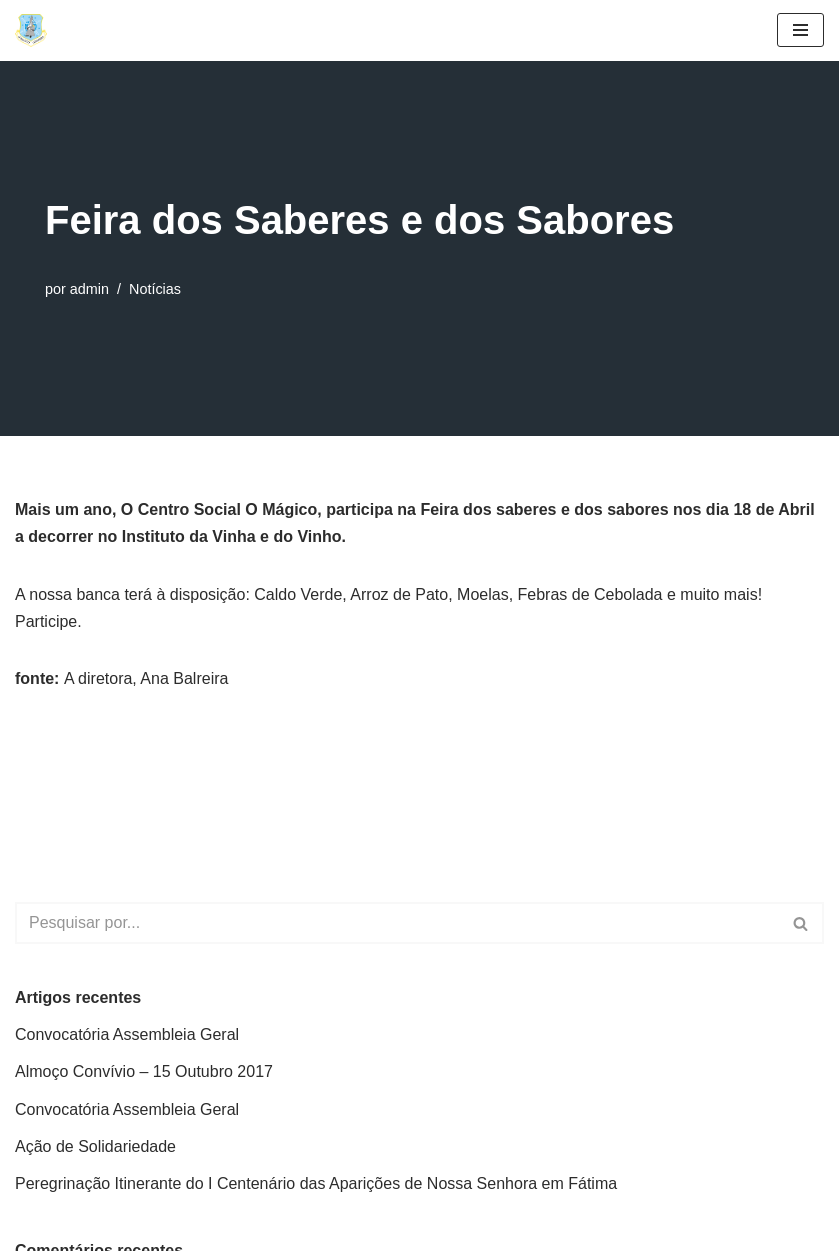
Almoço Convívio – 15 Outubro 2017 (144, 1071)
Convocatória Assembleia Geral (127, 1034)
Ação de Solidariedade (95, 1146)
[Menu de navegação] (800, 30)
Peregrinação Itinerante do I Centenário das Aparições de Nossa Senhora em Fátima (316, 1183)
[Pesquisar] (397, 923)
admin (89, 289)
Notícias (155, 289)
